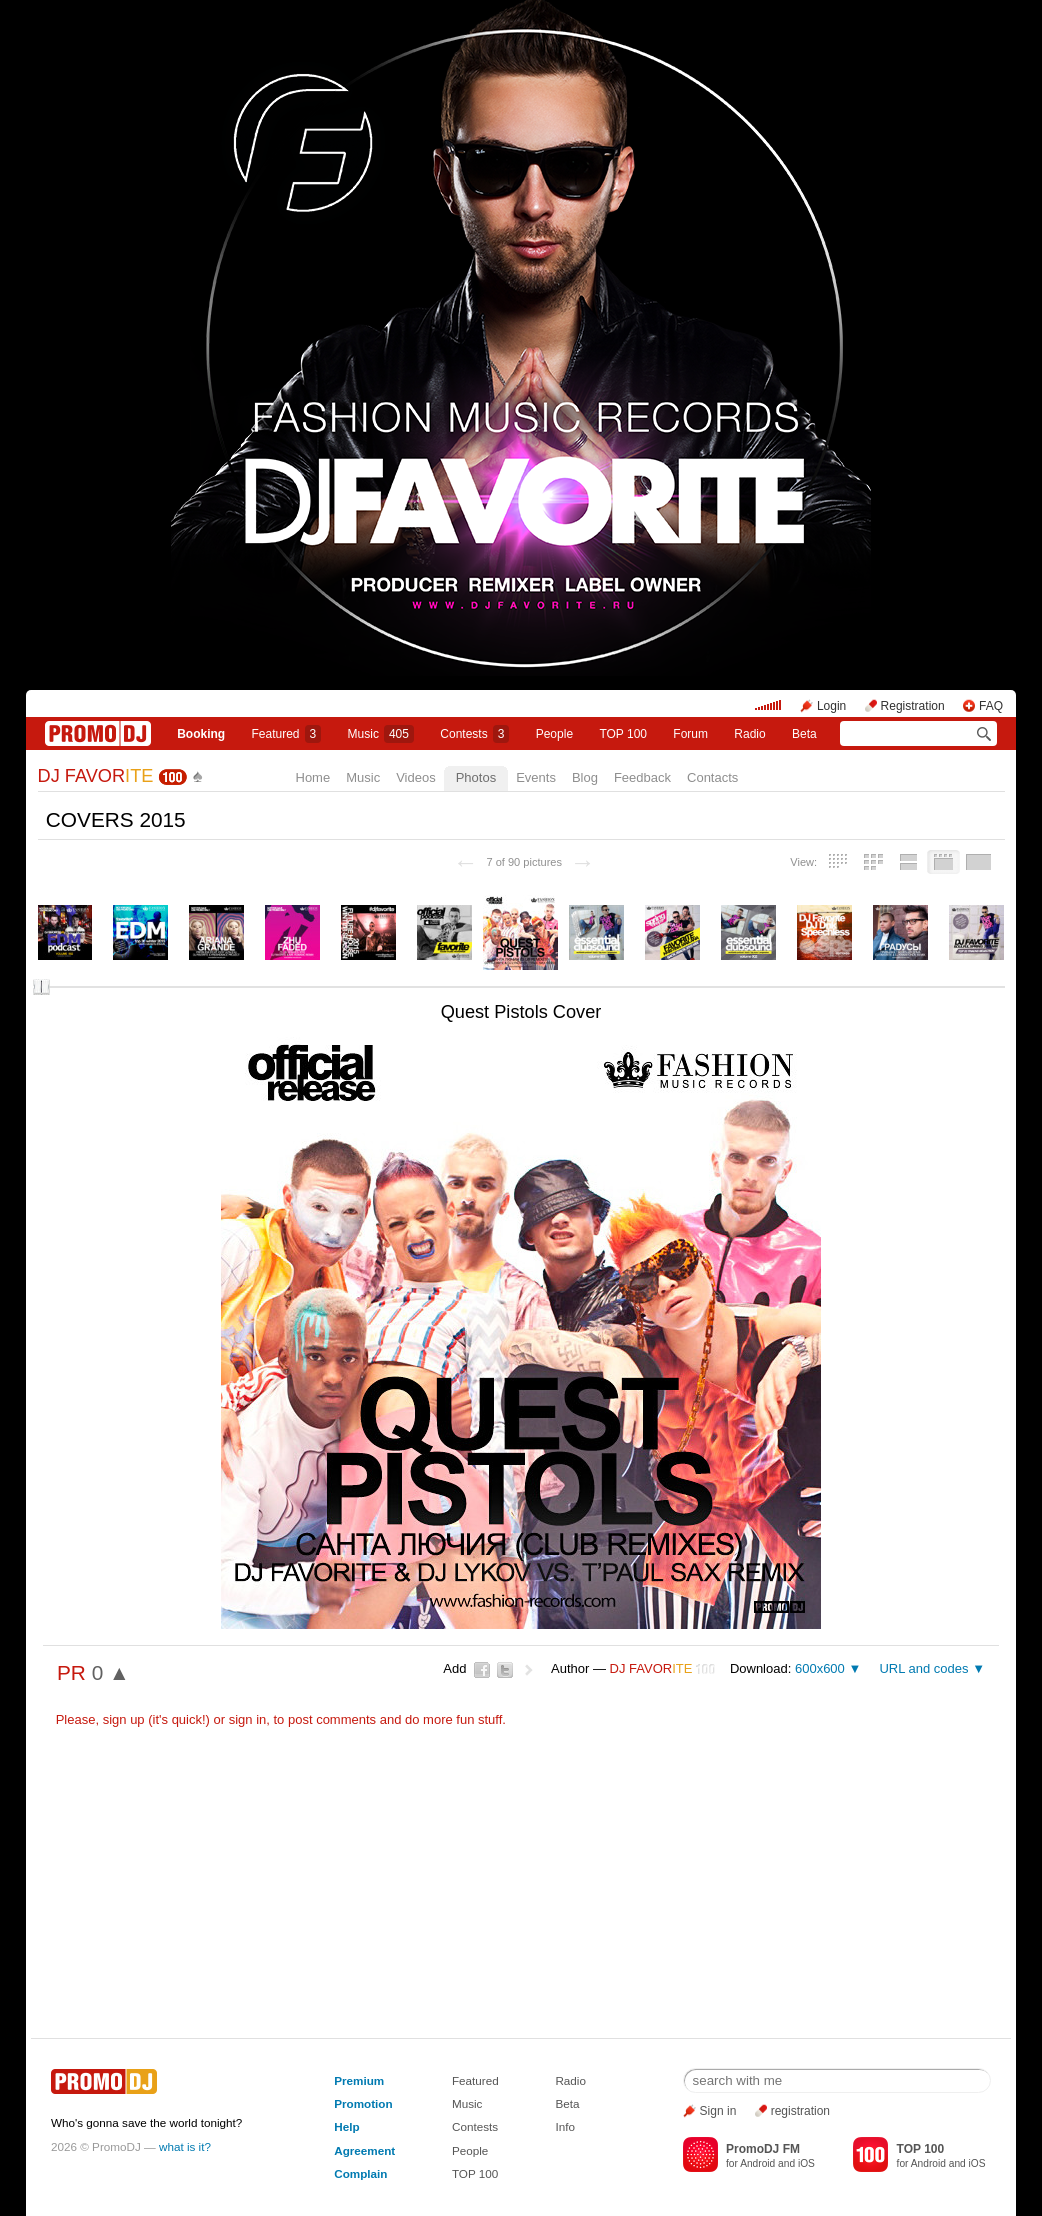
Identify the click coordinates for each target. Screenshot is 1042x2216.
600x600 (820, 1668)
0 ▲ (111, 1672)
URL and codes (923, 1668)
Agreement (364, 2150)
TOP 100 (623, 734)
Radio (749, 734)
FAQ (991, 706)
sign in (248, 1719)
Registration (913, 706)
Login (831, 706)
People (554, 734)
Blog (585, 777)
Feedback (642, 777)
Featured (287, 734)
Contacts (712, 777)
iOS (806, 2163)
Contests (475, 2126)
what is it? (185, 2146)
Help (346, 2126)
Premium (359, 2080)
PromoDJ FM (763, 2149)
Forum (690, 734)
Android (757, 2163)
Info (565, 2126)
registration (800, 2111)
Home (313, 777)
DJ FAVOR (96, 776)
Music (381, 734)
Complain (360, 2173)
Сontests (474, 734)
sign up (124, 1719)
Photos (476, 777)
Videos (416, 777)
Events (536, 777)
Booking (201, 734)
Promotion (363, 2103)
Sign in (718, 2111)
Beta (804, 734)
